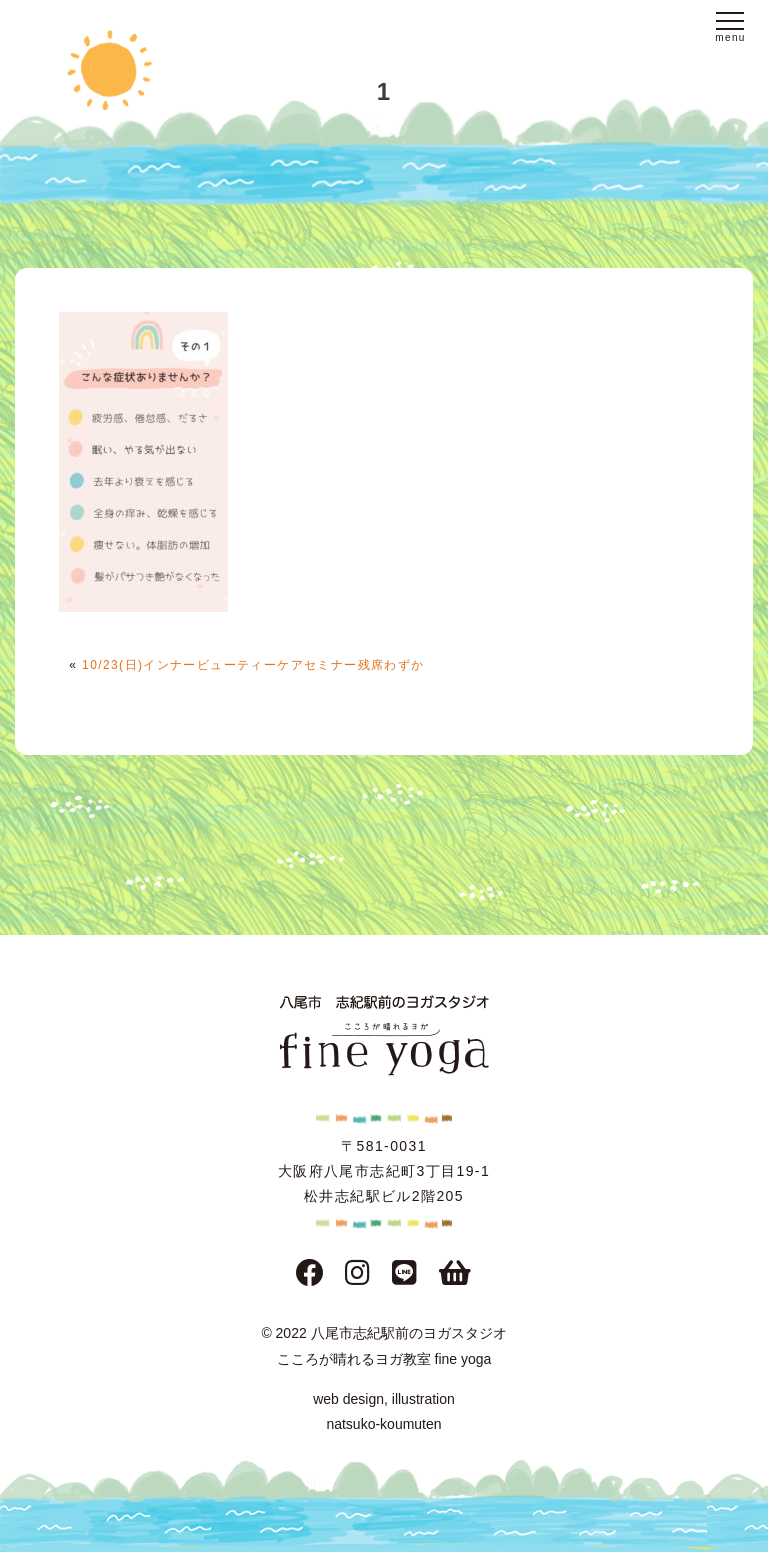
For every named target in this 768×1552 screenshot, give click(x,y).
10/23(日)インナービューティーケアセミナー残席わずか (253, 665)
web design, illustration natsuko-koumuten (384, 1411)
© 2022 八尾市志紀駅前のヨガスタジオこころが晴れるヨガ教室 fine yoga (383, 1345)
